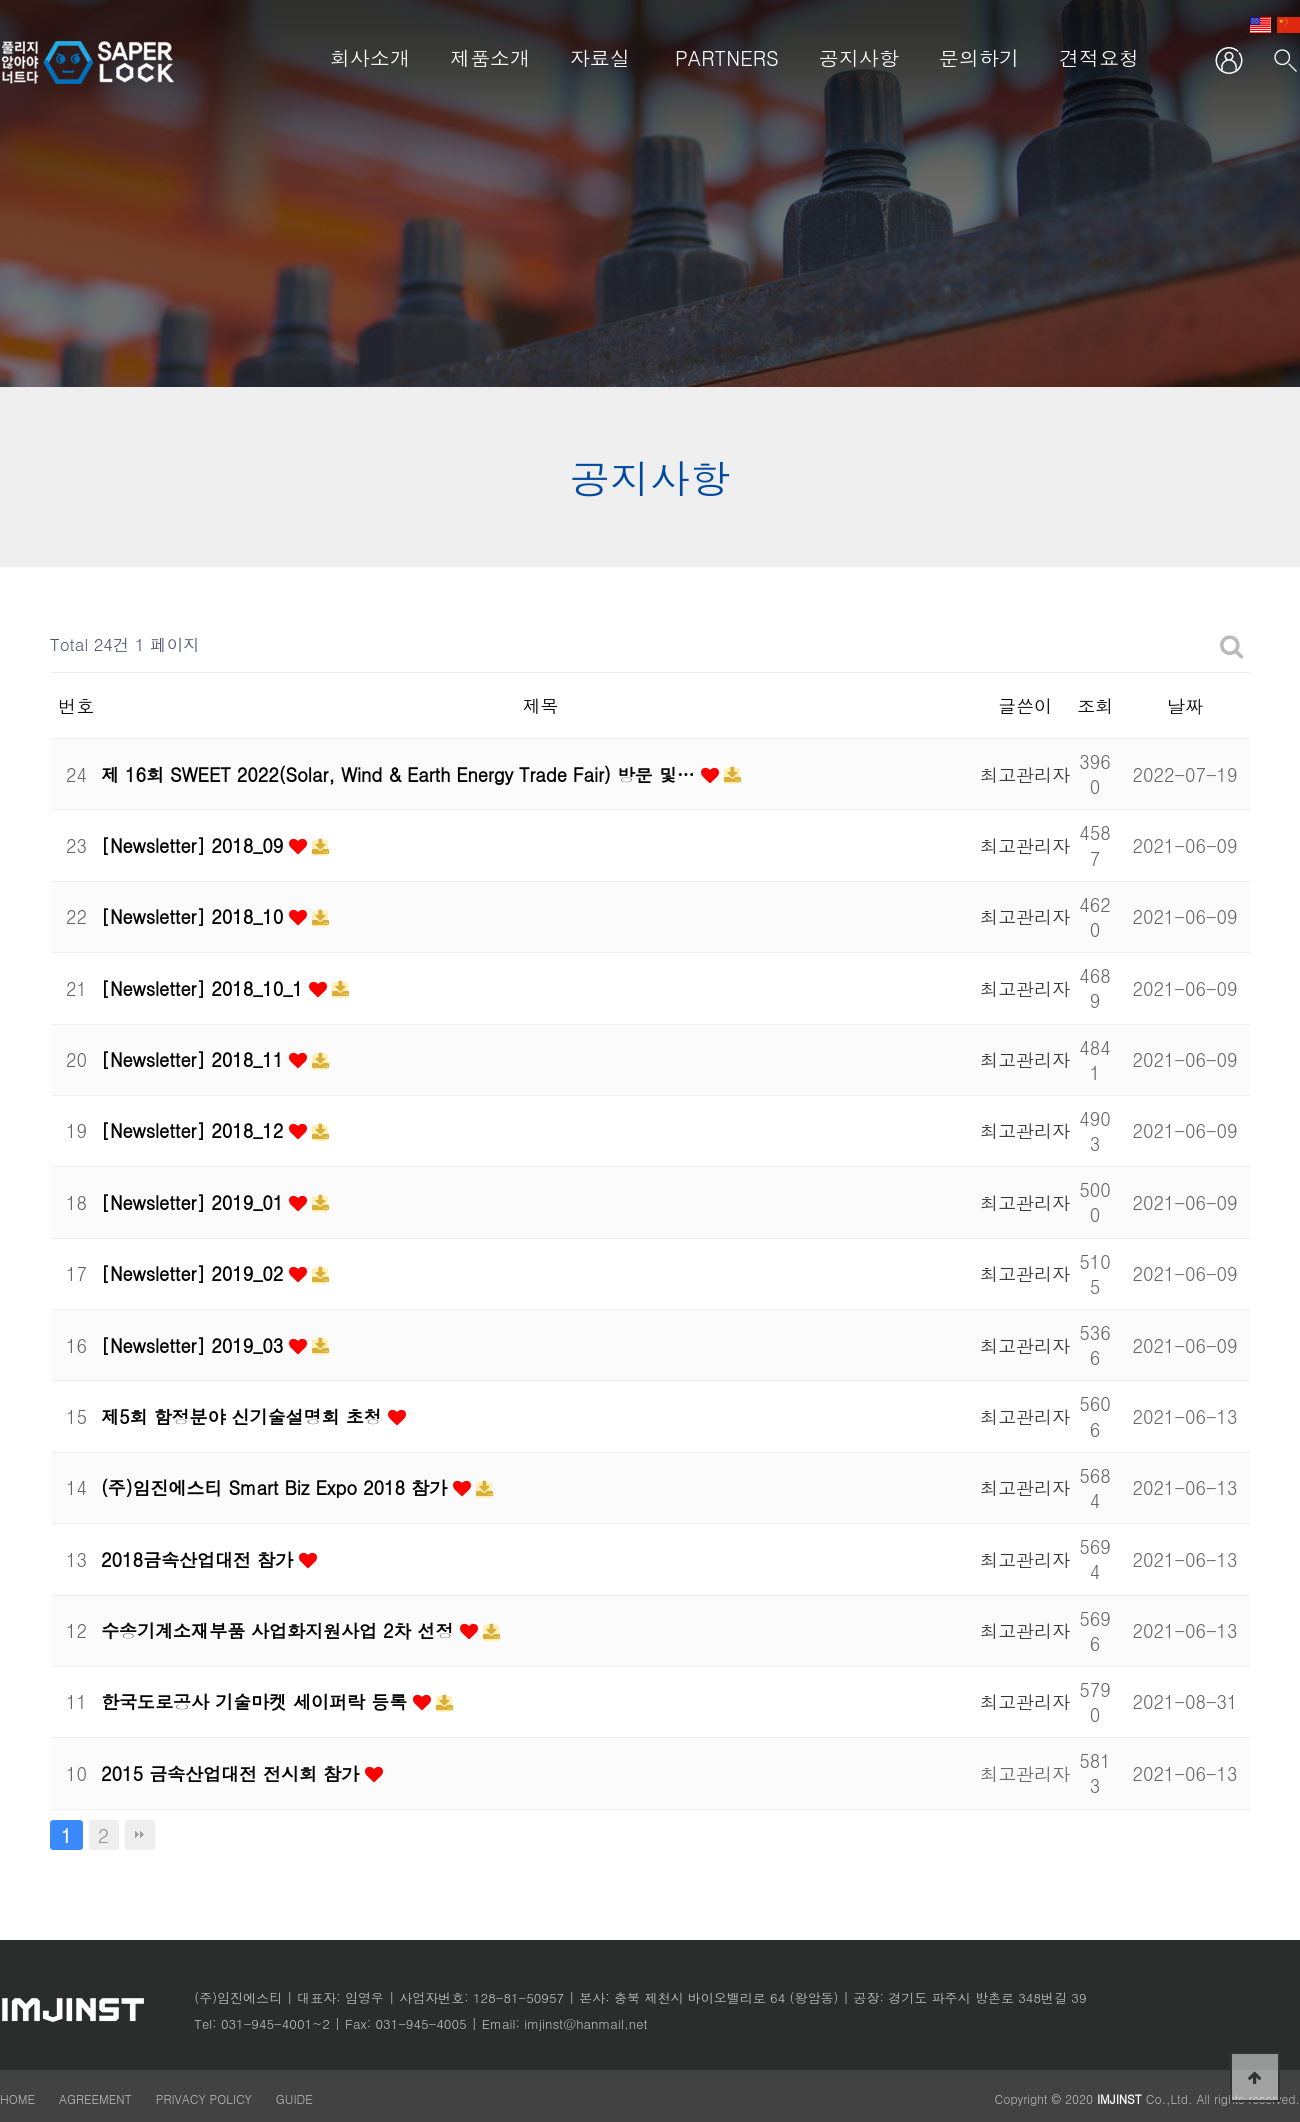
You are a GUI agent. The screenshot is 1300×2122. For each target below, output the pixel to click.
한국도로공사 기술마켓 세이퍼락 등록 (257, 1701)
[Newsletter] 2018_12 (195, 1130)
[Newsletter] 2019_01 (195, 1202)
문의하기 (979, 57)
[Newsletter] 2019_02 (195, 1273)
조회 (1095, 705)
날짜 (1185, 705)
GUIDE (294, 2098)
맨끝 (140, 1835)
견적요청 (1099, 57)
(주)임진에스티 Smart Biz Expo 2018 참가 (277, 1487)
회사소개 (370, 57)
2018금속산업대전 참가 (200, 1559)
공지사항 (859, 57)
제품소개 (490, 57)
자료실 (600, 57)
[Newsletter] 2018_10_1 (205, 988)
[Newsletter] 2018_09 (195, 845)
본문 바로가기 (0, 0)
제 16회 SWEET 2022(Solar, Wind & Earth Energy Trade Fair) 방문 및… (401, 774)
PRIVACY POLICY (206, 2098)
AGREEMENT (95, 2098)
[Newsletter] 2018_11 (195, 1059)
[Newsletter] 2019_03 (195, 1345)
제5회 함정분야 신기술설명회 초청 (244, 1416)
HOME (17, 2098)
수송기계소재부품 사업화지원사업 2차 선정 (280, 1630)
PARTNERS (727, 57)
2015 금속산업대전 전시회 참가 (233, 1773)
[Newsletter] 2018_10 (195, 916)
